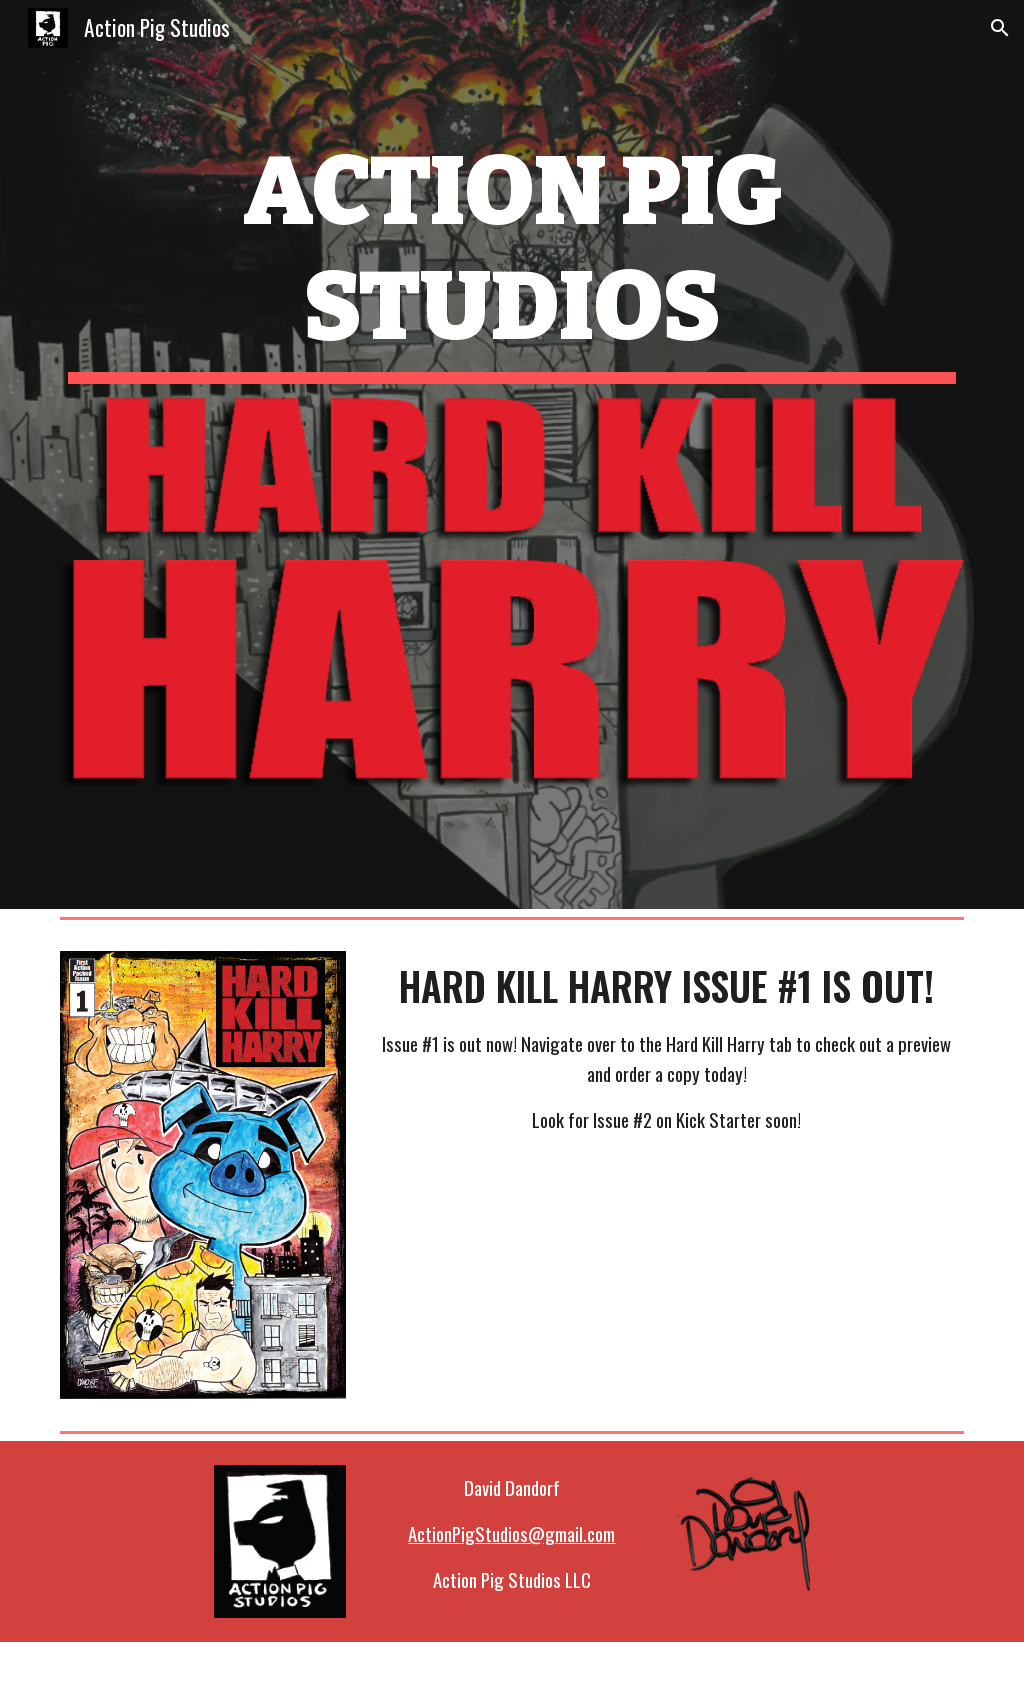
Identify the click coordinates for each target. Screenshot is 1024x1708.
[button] (1000, 28)
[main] (512, 259)
